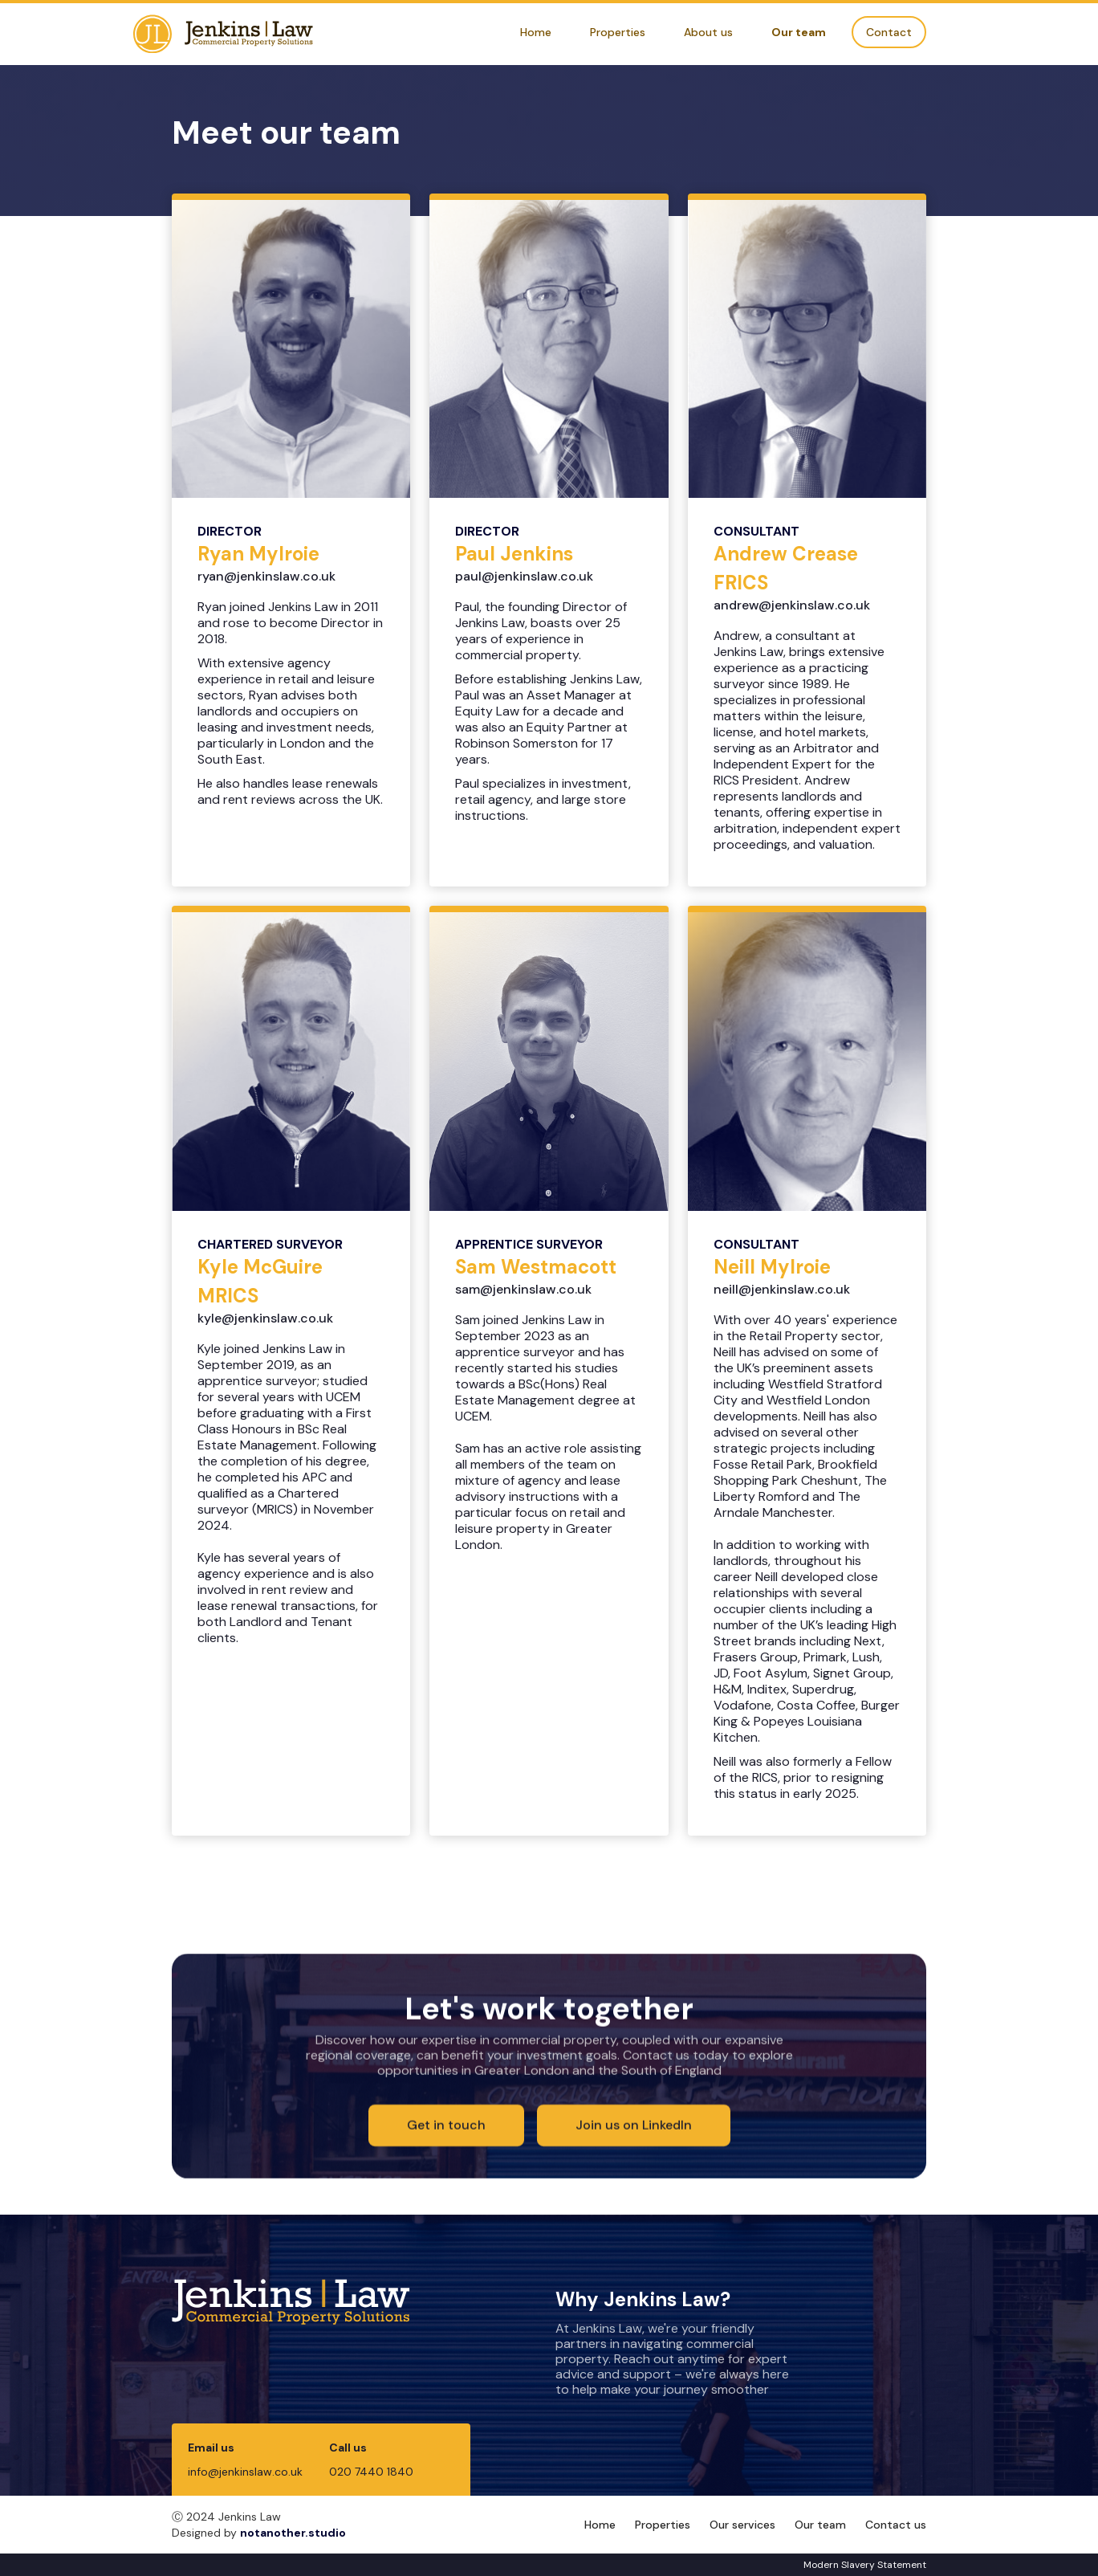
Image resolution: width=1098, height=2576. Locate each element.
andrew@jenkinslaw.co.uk (792, 605)
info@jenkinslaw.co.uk (245, 2471)
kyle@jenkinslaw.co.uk (265, 1318)
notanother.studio (293, 2532)
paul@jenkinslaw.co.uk (524, 576)
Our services (742, 2524)
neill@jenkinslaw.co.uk (782, 1289)
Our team (798, 32)
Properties (617, 32)
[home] (223, 34)
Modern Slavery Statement (864, 2564)
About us (708, 32)
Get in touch (446, 2125)
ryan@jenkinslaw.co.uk (266, 576)
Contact (889, 32)
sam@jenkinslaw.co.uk (523, 1289)
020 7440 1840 (371, 2471)
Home (535, 32)
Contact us (895, 2524)
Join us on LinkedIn (633, 2125)
